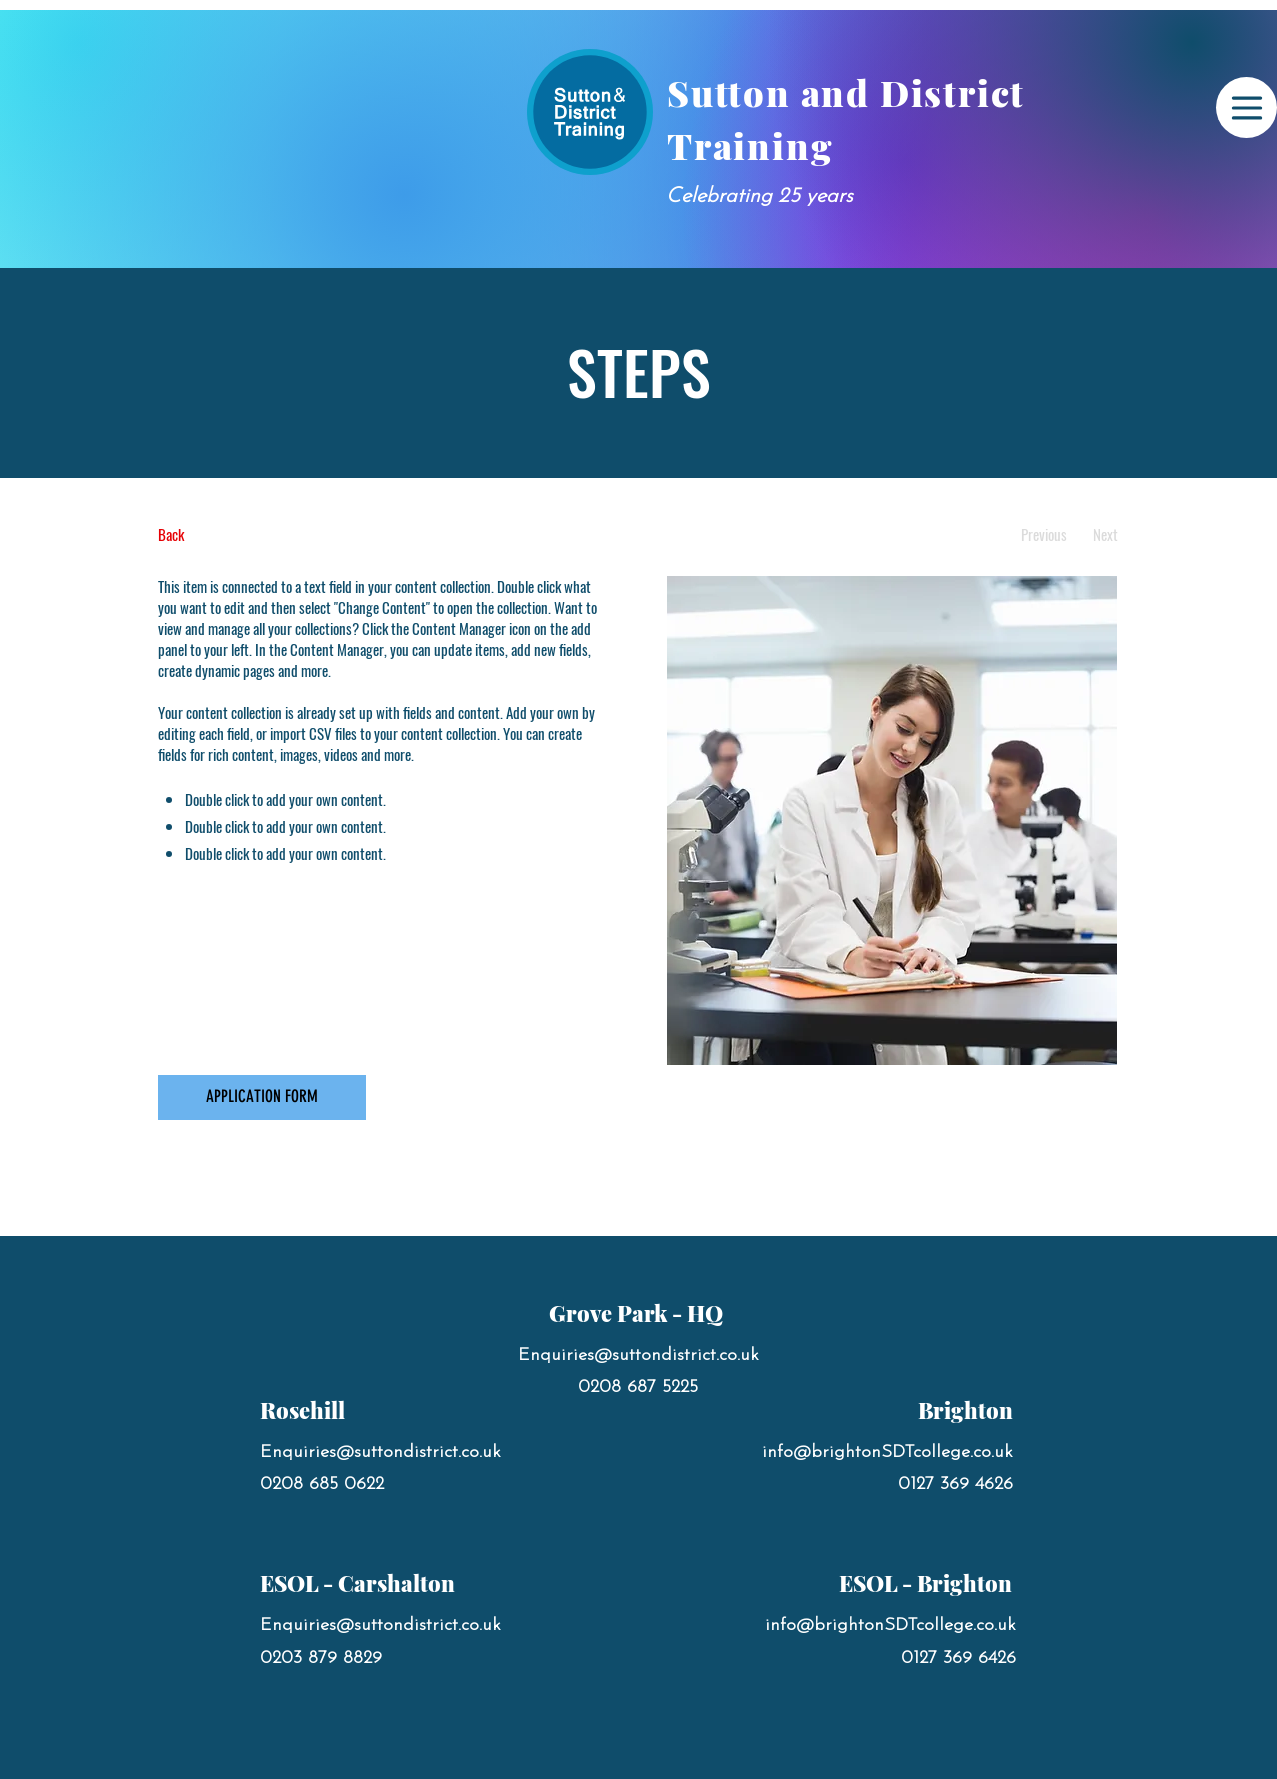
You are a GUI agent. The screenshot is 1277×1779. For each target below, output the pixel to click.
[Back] (232, 534)
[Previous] (1044, 534)
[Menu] (1246, 107)
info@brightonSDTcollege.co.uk (887, 1452)
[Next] (1105, 534)
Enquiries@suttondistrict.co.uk (380, 1452)
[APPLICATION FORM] (262, 1097)
